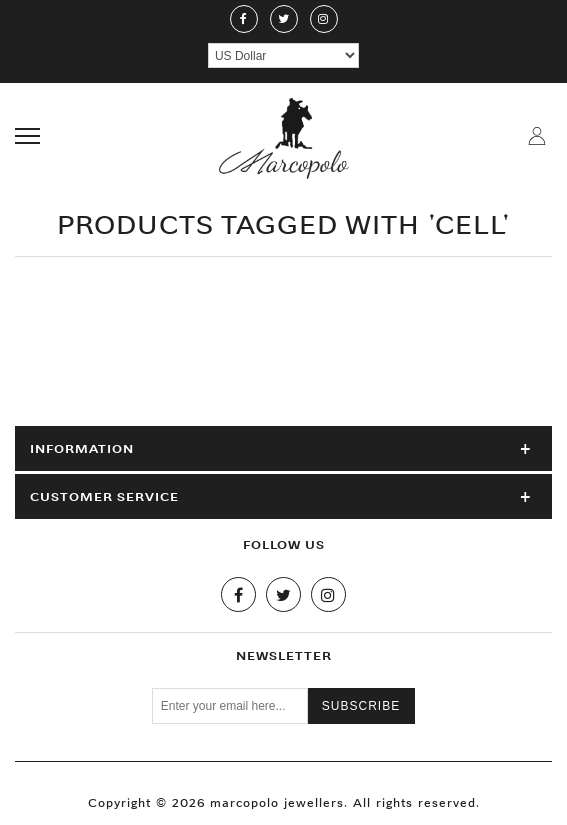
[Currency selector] (283, 55)
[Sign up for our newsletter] (230, 706)
